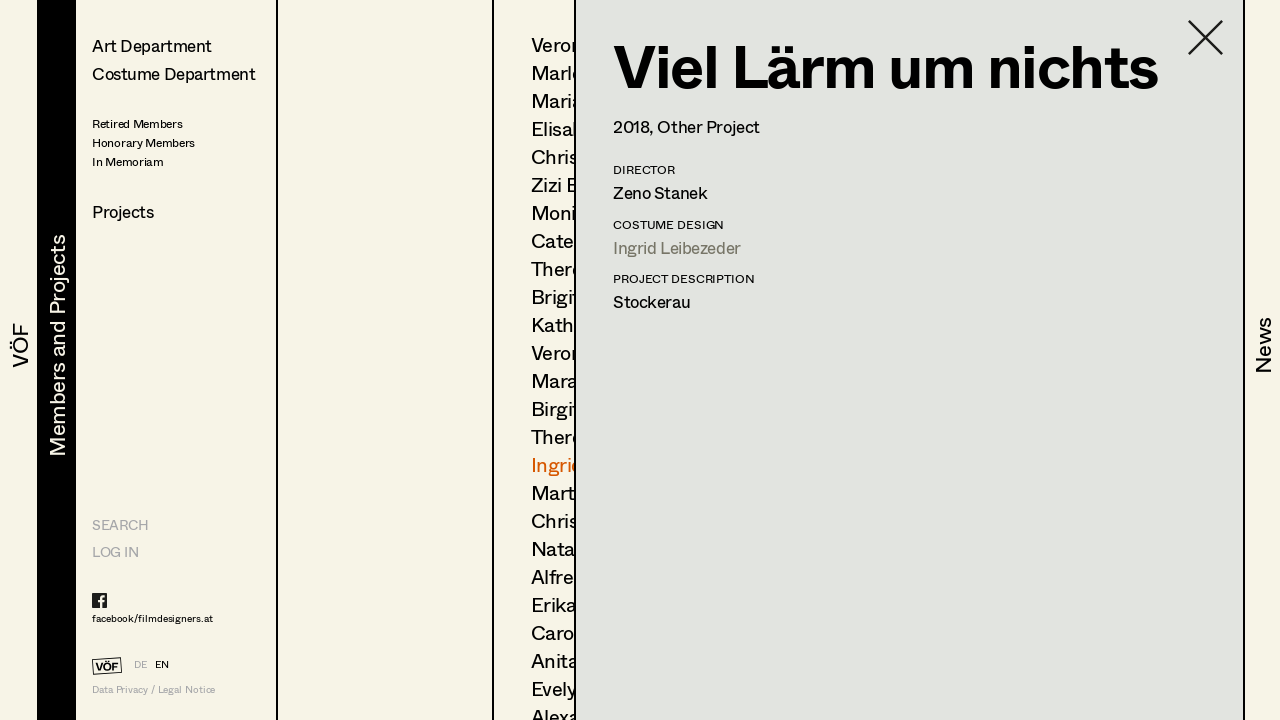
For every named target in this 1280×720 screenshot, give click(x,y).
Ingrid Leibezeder (677, 247)
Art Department (152, 45)
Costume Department (173, 73)
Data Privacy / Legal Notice (153, 689)
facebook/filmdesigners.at (152, 618)
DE (140, 664)
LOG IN (115, 551)
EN (162, 664)
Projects (123, 211)
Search (120, 524)
